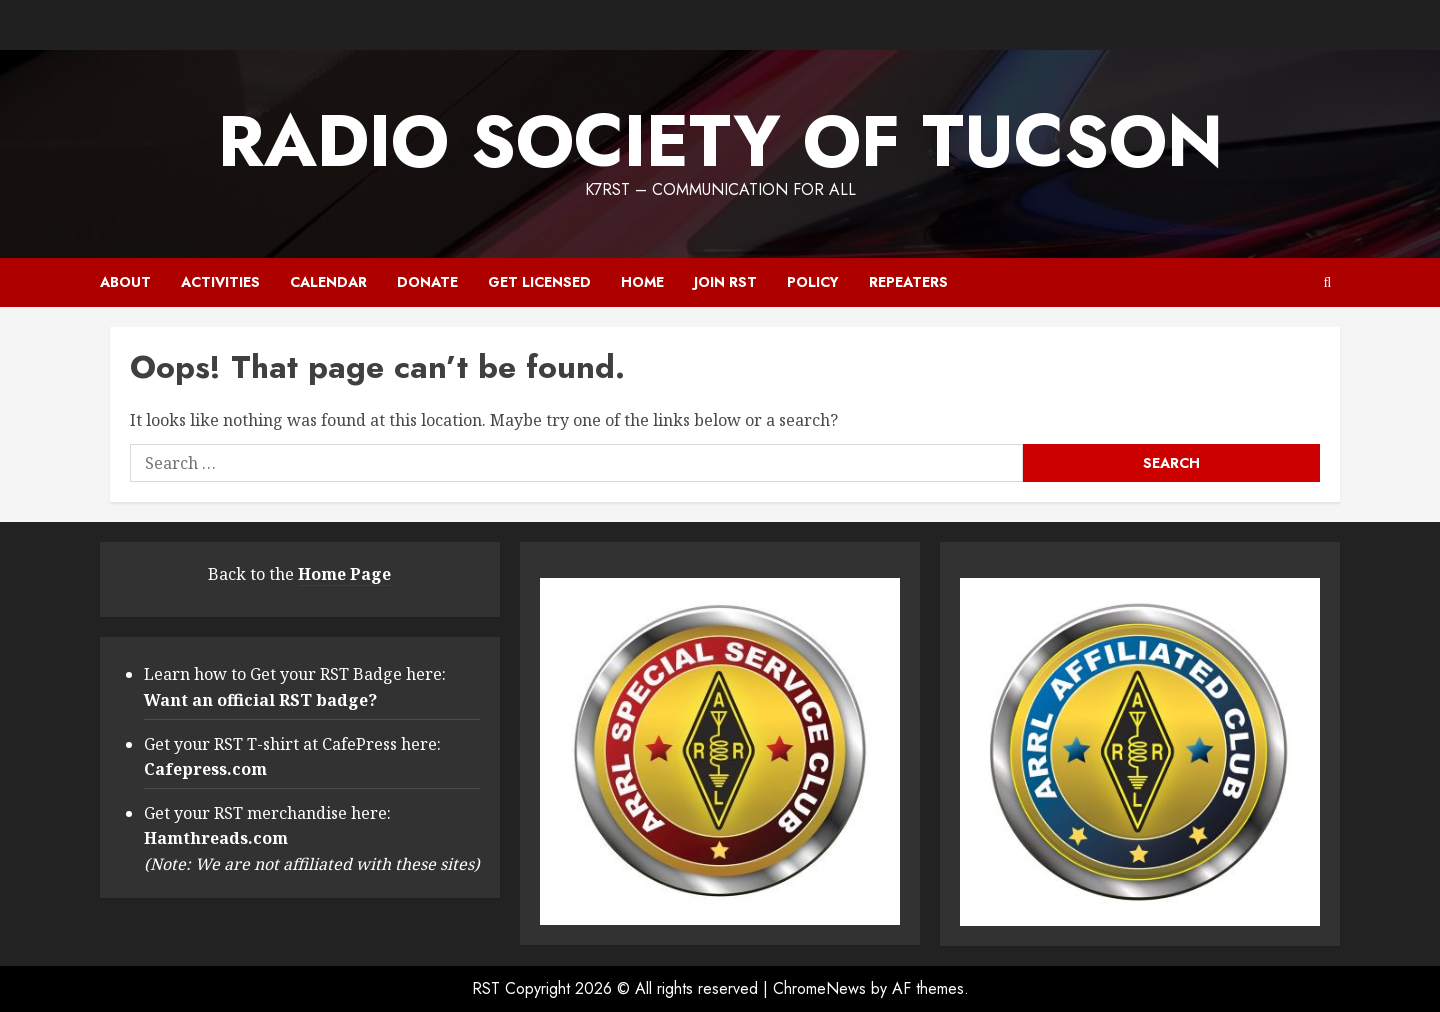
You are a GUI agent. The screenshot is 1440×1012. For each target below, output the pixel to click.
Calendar (328, 282)
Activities (220, 282)
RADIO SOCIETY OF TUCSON (720, 141)
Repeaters (908, 282)
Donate (427, 282)
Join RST (725, 282)
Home (642, 282)
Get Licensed (539, 282)
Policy (813, 282)
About (125, 282)
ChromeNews (819, 988)
